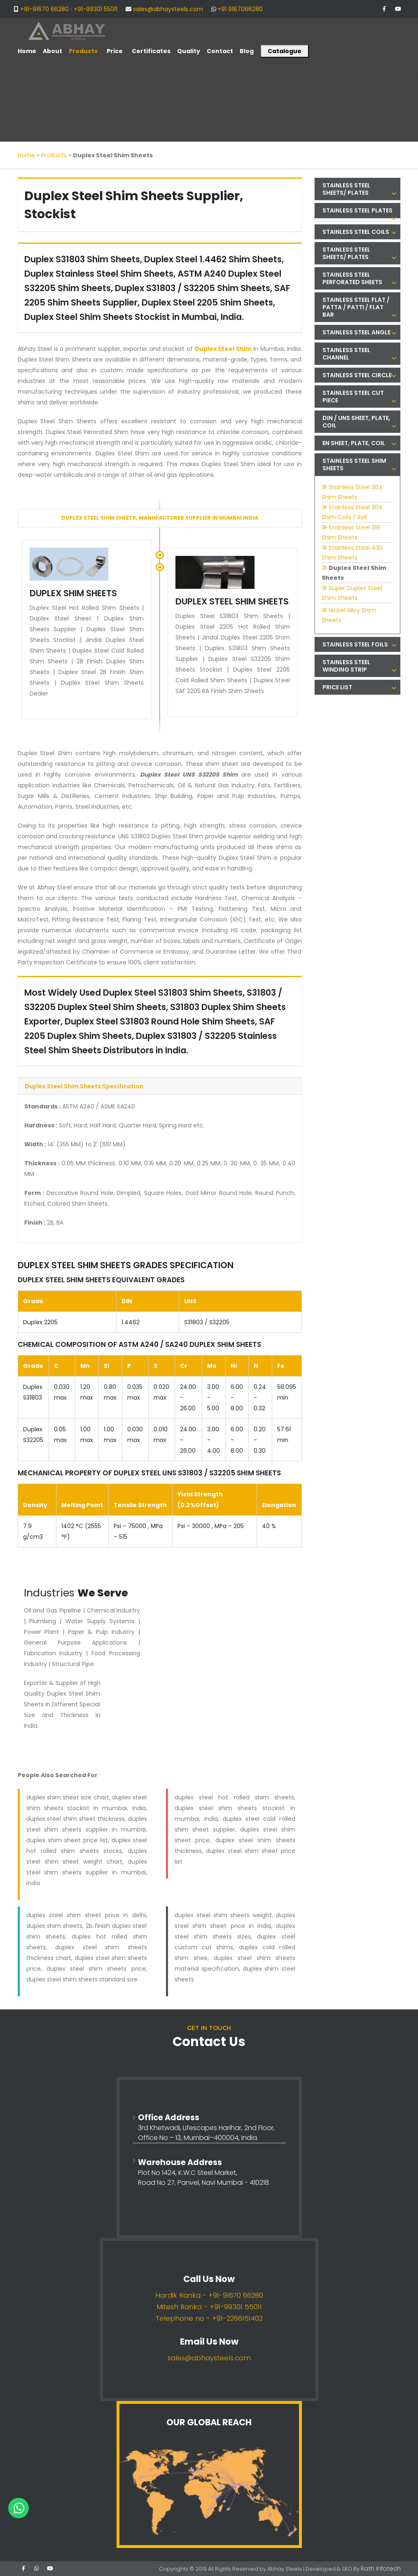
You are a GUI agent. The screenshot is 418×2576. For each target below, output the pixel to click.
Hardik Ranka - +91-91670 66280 (209, 2295)
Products (54, 155)
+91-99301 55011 (95, 9)
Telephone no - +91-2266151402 (209, 2318)
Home (26, 155)
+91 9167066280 (240, 9)
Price (115, 51)
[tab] (357, 189)
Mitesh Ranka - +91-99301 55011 (209, 2307)
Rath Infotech (383, 2568)
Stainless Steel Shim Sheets (359, 464)
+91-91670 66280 (44, 9)
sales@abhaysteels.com (168, 9)
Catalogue (284, 51)
